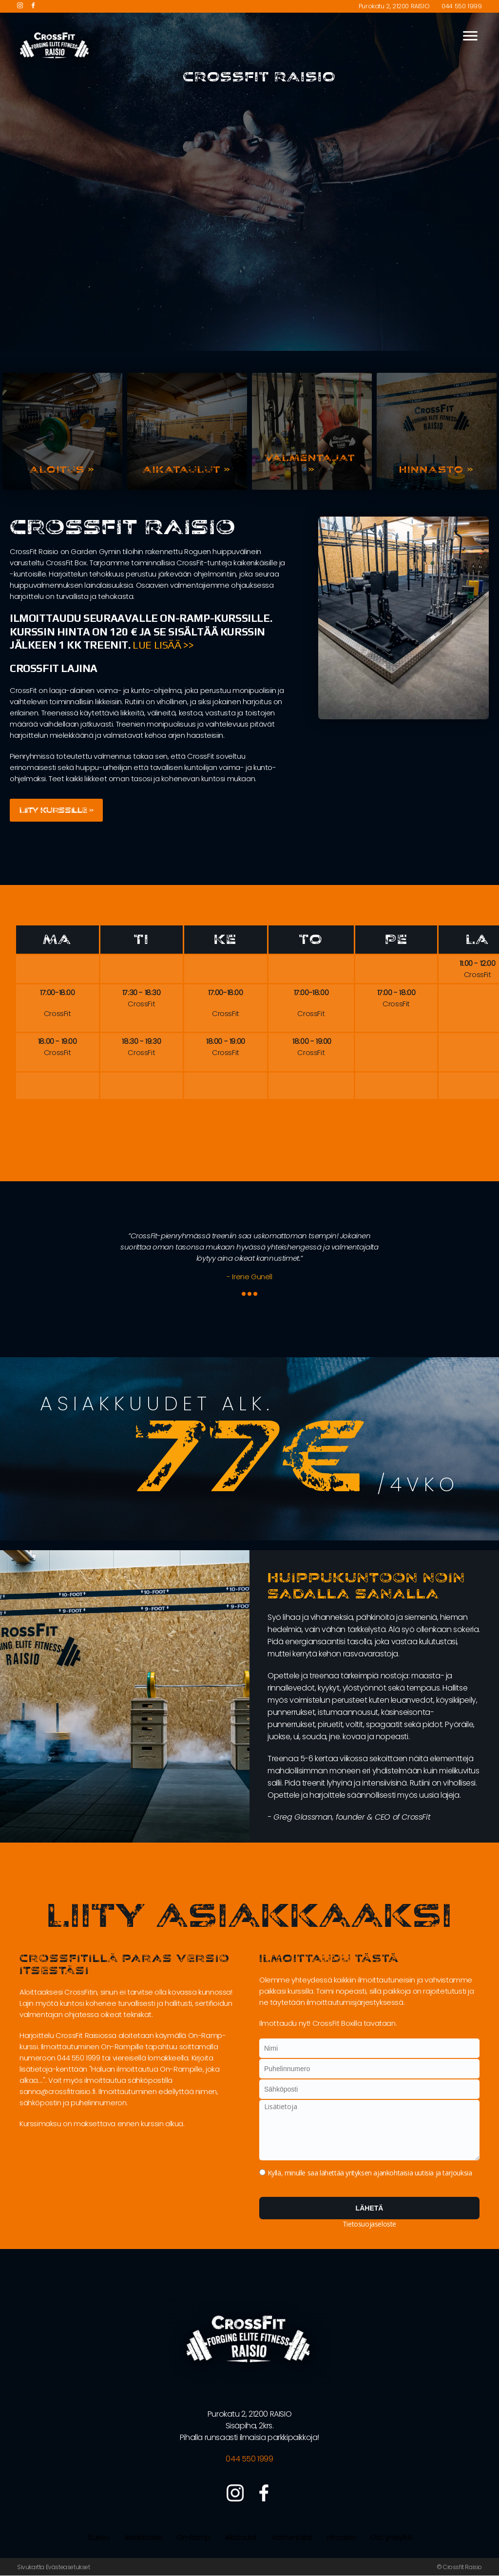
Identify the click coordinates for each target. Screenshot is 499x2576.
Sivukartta (30, 2567)
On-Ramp (193, 2538)
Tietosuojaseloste (369, 2224)
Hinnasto (341, 2538)
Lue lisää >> (163, 644)
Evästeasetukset (68, 2567)
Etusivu (98, 2538)
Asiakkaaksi (143, 2538)
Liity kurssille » (59, 810)
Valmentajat (291, 2538)
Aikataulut (241, 2538)
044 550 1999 (461, 6)
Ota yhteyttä (391, 2538)
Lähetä (370, 2208)
